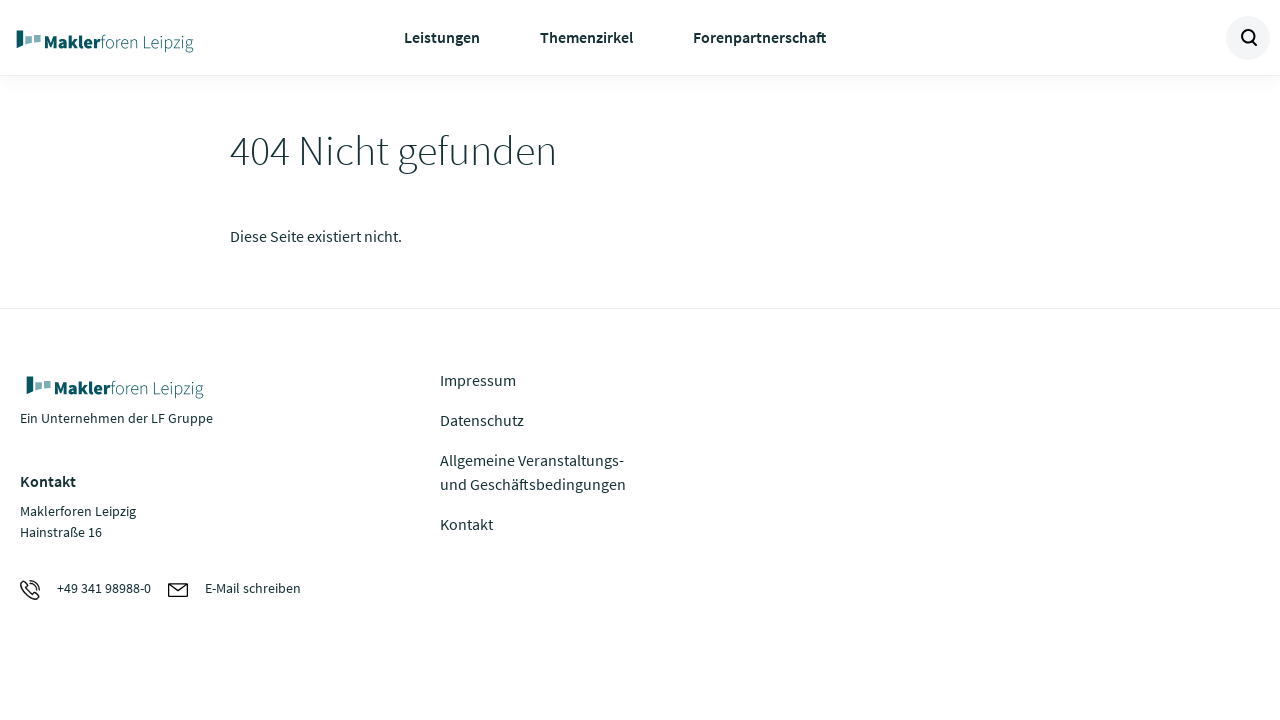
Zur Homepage (150, 38)
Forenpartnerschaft (759, 37)
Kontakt (466, 524)
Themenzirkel (586, 37)
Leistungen (442, 37)
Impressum (478, 380)
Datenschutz (482, 420)
